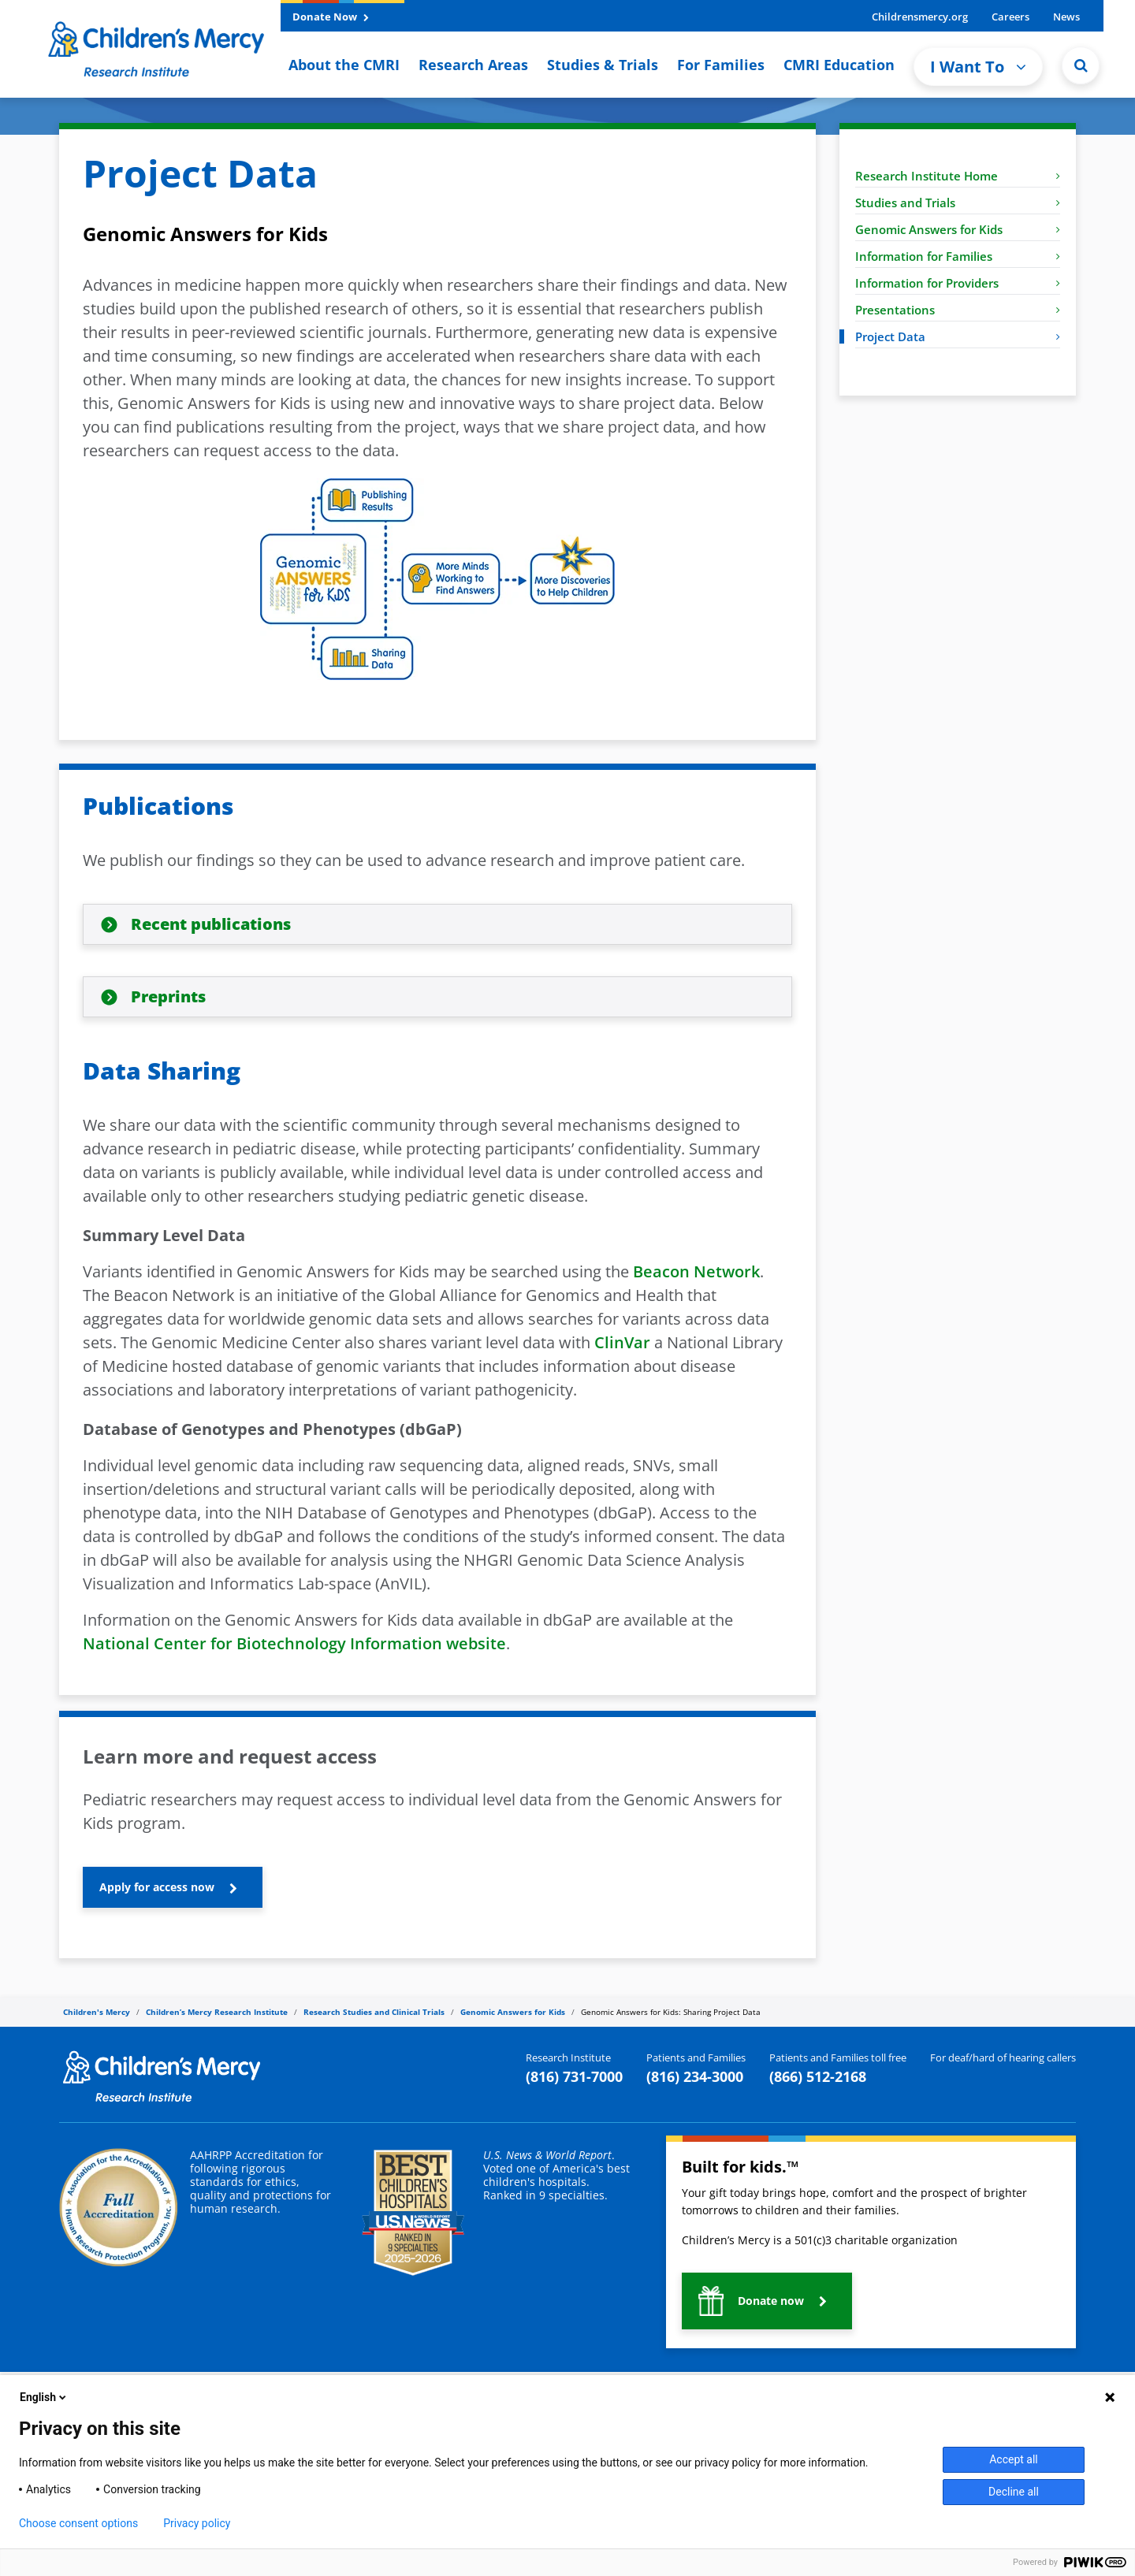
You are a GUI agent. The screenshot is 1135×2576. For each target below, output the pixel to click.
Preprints (168, 996)
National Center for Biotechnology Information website (294, 1643)
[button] (172, 1887)
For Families (721, 64)
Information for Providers (957, 283)
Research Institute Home (957, 176)
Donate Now (330, 16)
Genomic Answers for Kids (957, 229)
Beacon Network (696, 1271)
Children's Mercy (96, 2011)
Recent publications (211, 924)
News (1066, 16)
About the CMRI (344, 64)
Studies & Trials (602, 64)
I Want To (978, 66)
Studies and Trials (957, 202)
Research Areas (473, 64)
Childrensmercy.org (920, 16)
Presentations (957, 310)
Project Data (957, 336)
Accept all (1013, 2459)
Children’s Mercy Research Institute (217, 2011)
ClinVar (622, 1342)
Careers (1010, 16)
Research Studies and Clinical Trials (374, 2011)
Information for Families (957, 256)
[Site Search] (1081, 65)
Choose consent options (78, 2523)
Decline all (1013, 2491)
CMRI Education (839, 64)
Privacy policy (196, 2523)
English (44, 2397)
